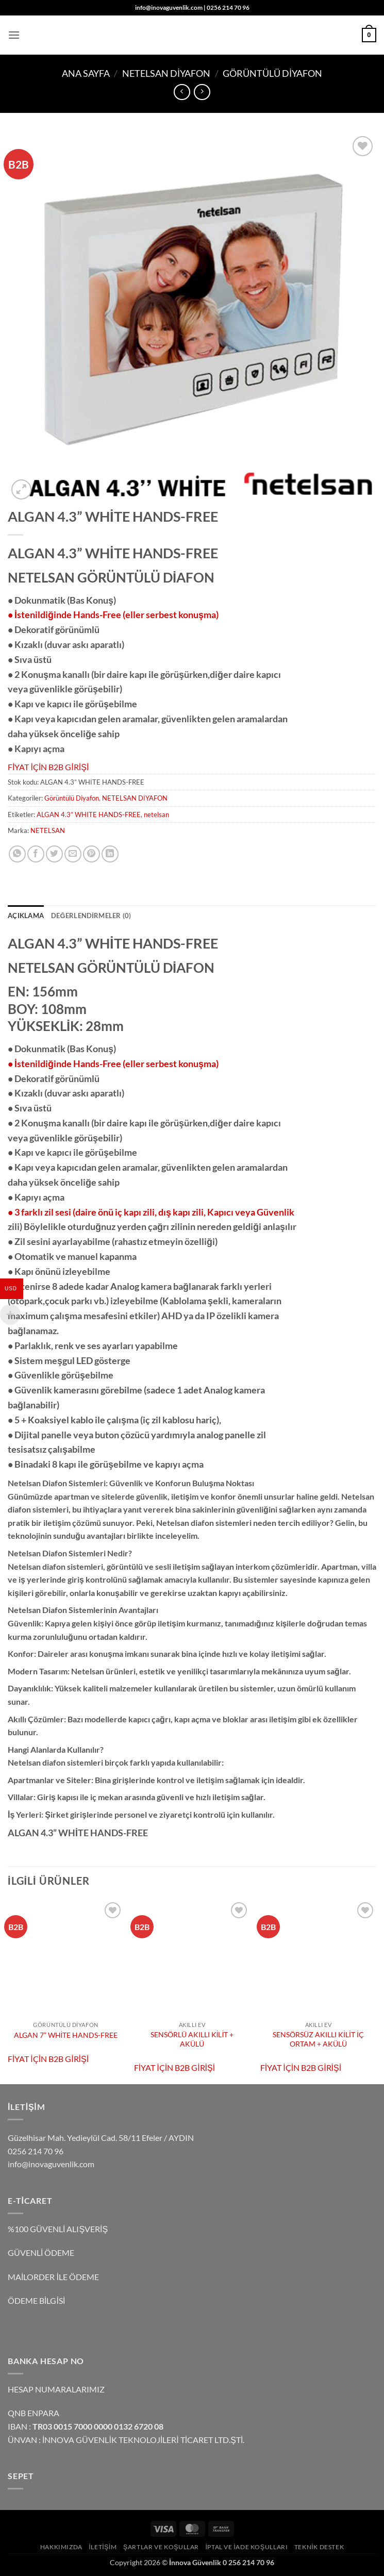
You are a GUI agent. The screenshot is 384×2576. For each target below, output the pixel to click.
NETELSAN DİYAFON (166, 73)
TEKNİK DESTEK (319, 2547)
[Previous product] (202, 92)
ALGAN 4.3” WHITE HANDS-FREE (89, 814)
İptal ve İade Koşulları (246, 2547)
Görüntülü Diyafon (272, 73)
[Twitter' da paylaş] (54, 853)
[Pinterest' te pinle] (91, 853)
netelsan (156, 814)
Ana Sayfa (86, 73)
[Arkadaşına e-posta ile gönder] (72, 853)
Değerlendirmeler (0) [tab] (91, 915)
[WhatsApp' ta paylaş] (17, 853)
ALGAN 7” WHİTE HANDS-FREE (66, 2035)
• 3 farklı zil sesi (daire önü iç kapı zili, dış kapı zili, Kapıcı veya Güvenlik (151, 1212)
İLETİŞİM (102, 2547)
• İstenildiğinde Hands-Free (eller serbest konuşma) (113, 614)
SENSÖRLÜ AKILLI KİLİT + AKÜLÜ (192, 2039)
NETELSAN (47, 830)
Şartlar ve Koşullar (161, 2547)
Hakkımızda (61, 2547)
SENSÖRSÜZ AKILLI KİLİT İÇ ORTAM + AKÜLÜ (318, 2039)
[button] (14, 34)
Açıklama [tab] (26, 915)
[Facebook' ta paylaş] (35, 853)
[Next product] (182, 92)
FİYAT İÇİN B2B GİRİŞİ (48, 767)
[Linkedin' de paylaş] (110, 853)
